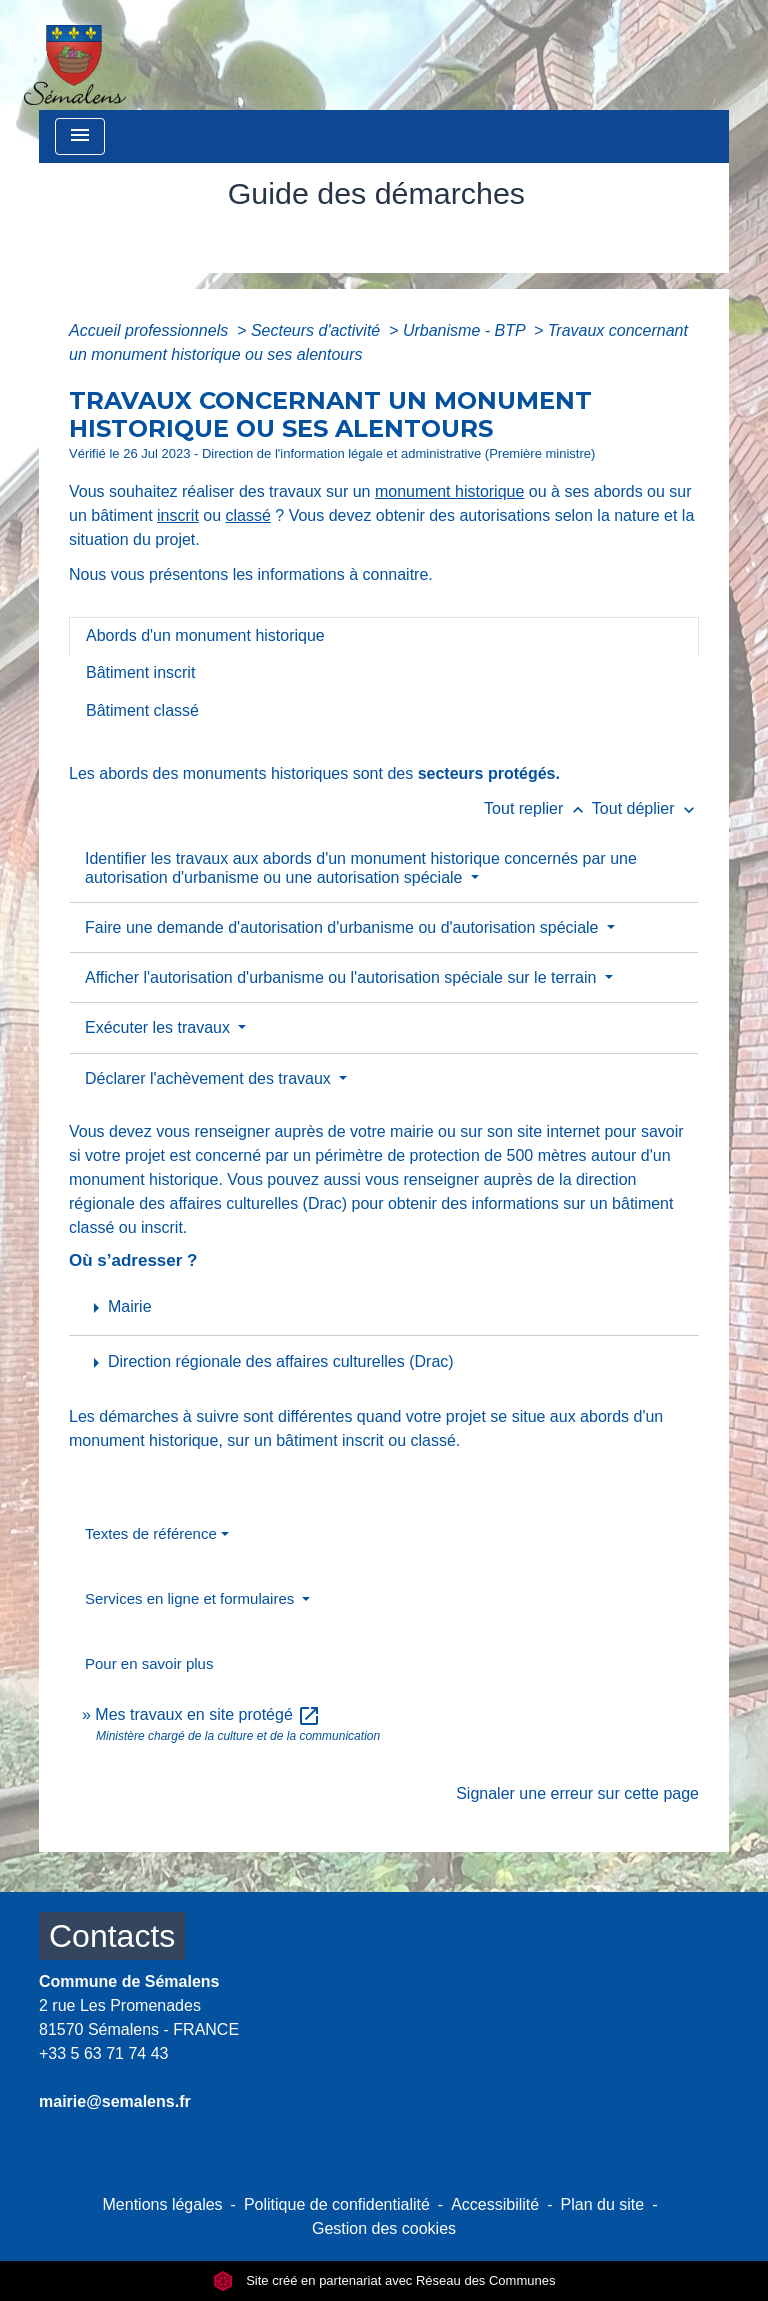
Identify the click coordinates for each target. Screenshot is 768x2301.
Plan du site (603, 2204)
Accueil (209, 238)
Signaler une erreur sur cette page (577, 1793)
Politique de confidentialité (337, 2204)
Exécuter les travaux (159, 1027)
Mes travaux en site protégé (208, 1714)
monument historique (449, 491)
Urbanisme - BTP (466, 330)
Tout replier (538, 808)
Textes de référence (151, 1533)
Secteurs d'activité (318, 330)
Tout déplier (645, 808)
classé (248, 515)
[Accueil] (75, 55)
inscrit (178, 515)
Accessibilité (495, 2204)
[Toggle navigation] (80, 136)
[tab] (384, 636)
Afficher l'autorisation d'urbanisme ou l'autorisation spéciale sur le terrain (343, 977)
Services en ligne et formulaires (191, 1598)
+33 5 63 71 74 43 (103, 2053)
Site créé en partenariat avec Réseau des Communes (384, 2280)
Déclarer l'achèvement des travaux (210, 1078)
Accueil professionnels (151, 330)
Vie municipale (322, 238)
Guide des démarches (496, 238)
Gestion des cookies (384, 2228)
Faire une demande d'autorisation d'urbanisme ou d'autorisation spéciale (344, 927)
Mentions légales (163, 2204)
